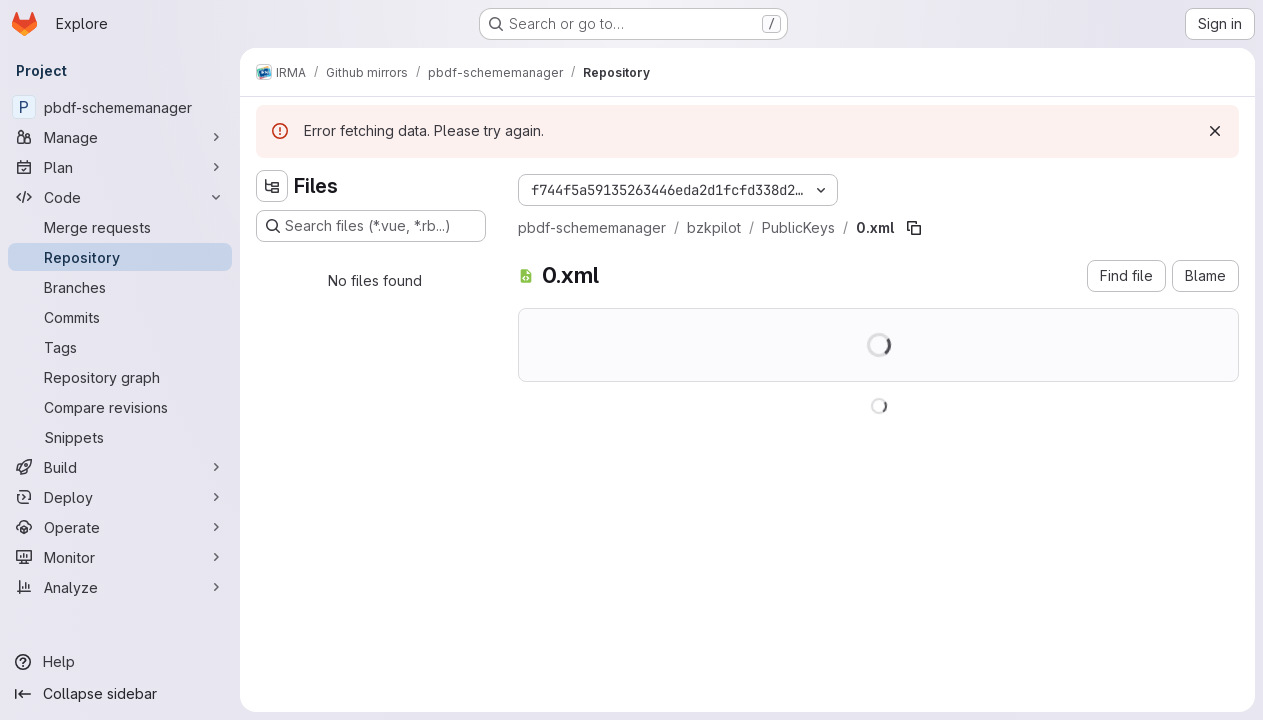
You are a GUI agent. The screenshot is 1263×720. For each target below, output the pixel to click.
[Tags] (120, 347)
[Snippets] (120, 437)
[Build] (120, 467)
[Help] (120, 662)
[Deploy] (120, 497)
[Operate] (120, 527)
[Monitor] (120, 557)
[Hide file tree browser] (272, 186)
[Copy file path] (914, 228)
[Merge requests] (120, 227)
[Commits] (120, 317)
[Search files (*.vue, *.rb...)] (371, 226)
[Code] (120, 197)
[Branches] (120, 287)
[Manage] (120, 137)
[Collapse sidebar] (120, 694)
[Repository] (120, 257)
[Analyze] (120, 587)
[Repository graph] (120, 377)
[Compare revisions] (120, 407)
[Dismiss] (1215, 131)
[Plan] (120, 167)
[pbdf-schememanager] (120, 107)
